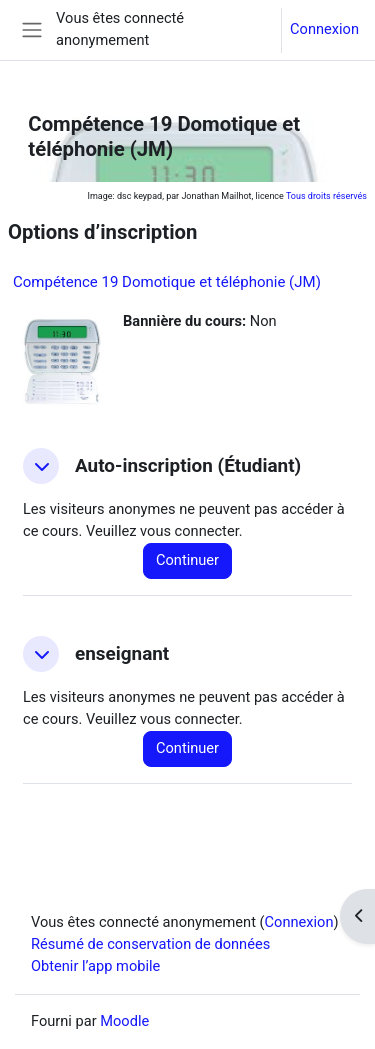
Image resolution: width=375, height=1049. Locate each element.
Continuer (187, 560)
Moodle (124, 1021)
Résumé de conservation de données (150, 944)
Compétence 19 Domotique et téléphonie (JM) (167, 282)
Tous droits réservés (326, 196)
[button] (41, 466)
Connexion (324, 29)
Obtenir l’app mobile (95, 966)
